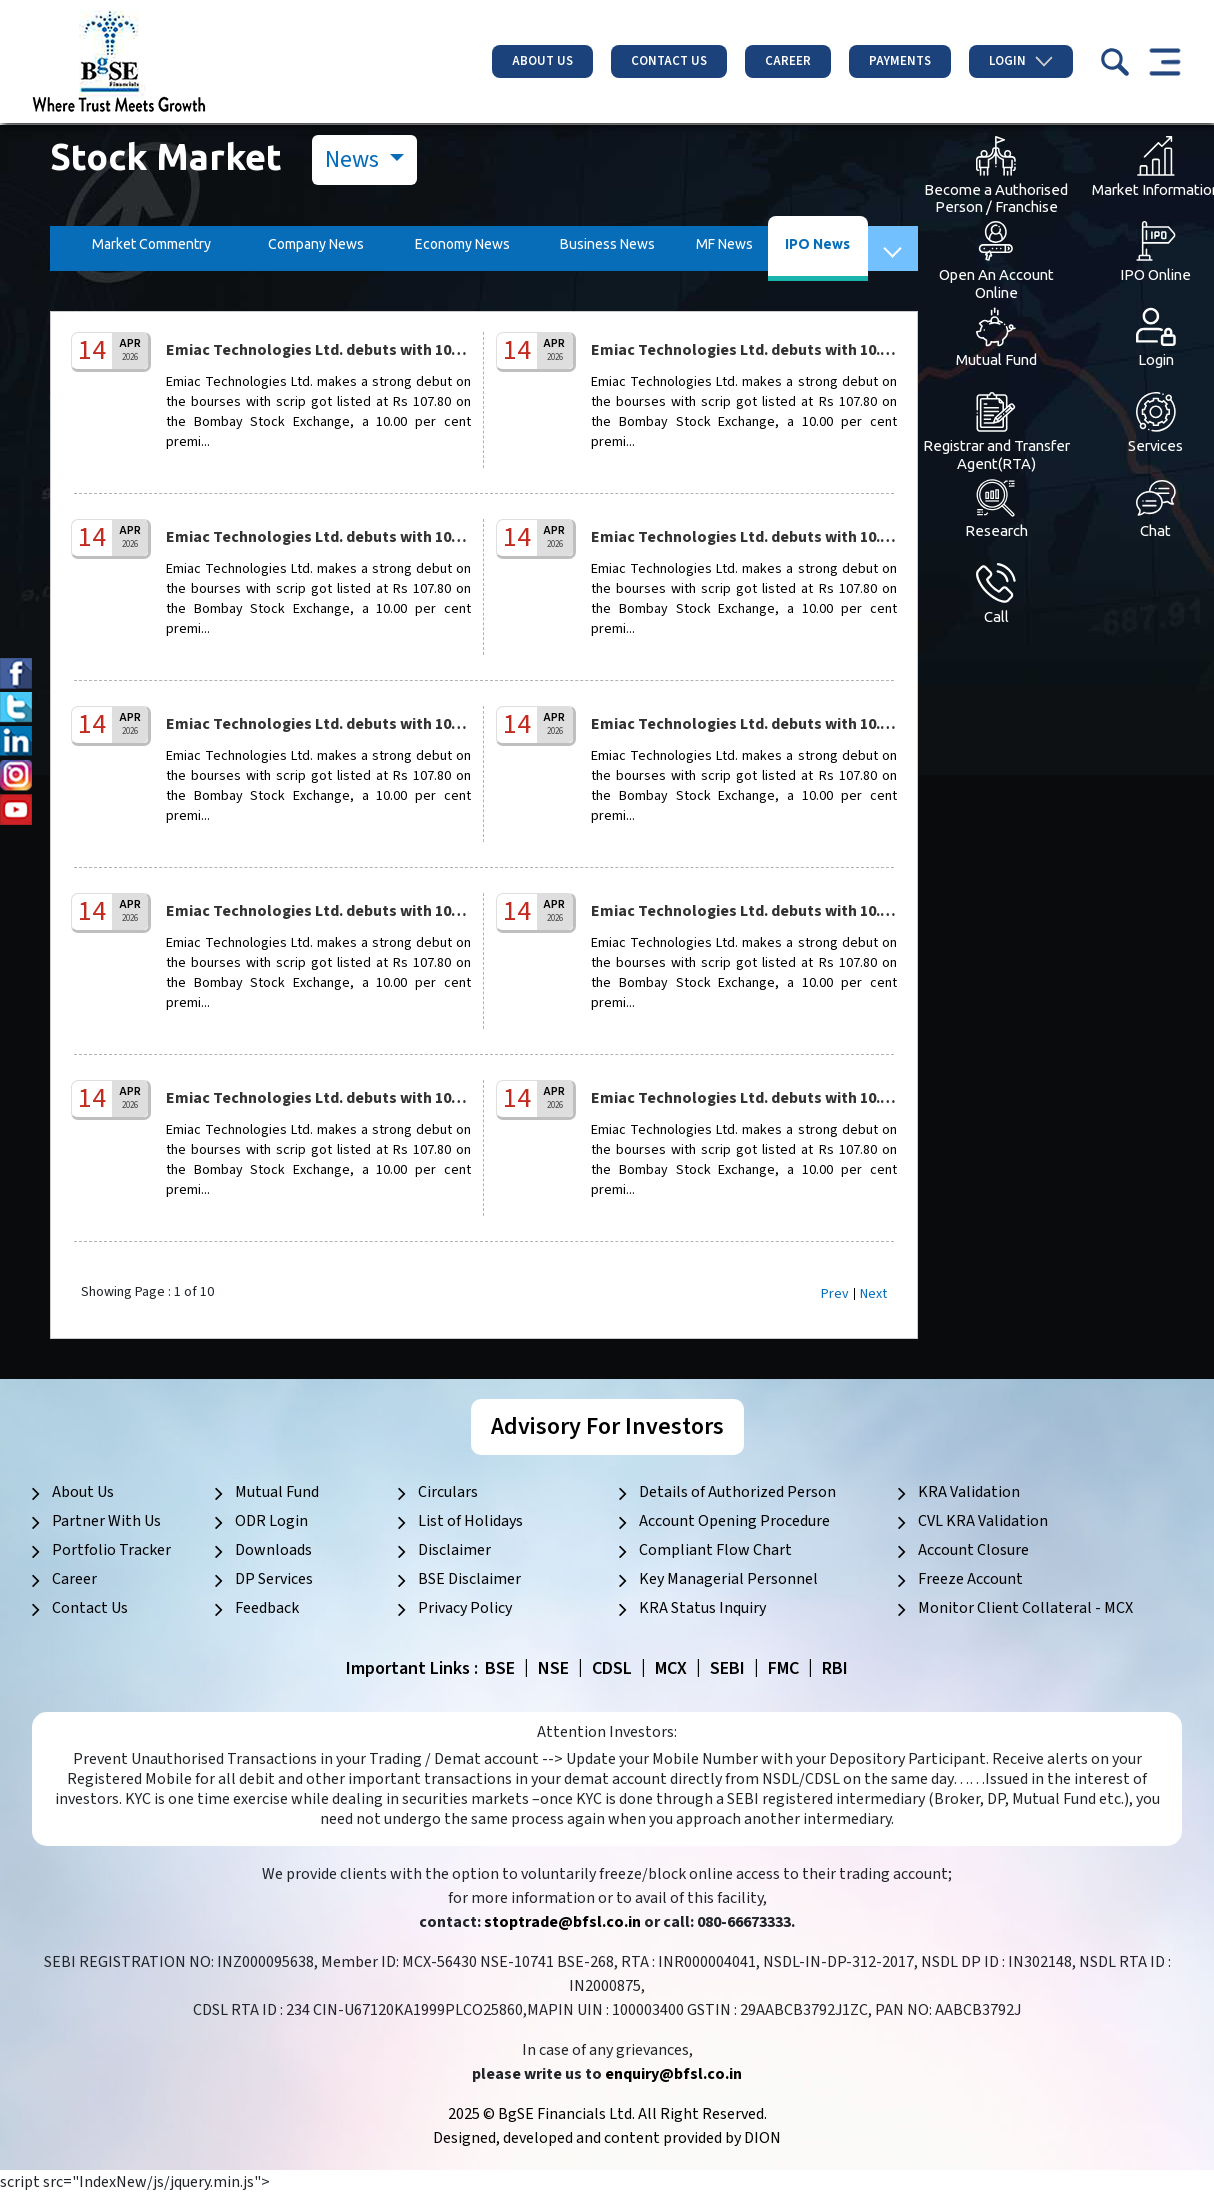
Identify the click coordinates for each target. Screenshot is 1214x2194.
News (354, 159)
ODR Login (271, 1521)
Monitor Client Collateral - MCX (1025, 1608)
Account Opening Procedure (734, 1521)
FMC (783, 1668)
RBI (835, 1668)
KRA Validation (969, 1492)
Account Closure (973, 1550)
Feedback (267, 1608)
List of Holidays (470, 1521)
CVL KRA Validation (983, 1521)
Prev (835, 1294)
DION (762, 2138)
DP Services (274, 1579)
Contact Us (669, 61)
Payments (900, 61)
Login (1021, 61)
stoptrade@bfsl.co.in (562, 1922)
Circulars (448, 1492)
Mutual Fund (277, 1492)
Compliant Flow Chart (715, 1550)
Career (788, 61)
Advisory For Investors (607, 1426)
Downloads (273, 1550)
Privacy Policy (465, 1608)
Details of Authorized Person (737, 1492)
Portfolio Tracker (111, 1550)
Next (873, 1294)
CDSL (612, 1668)
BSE (500, 1668)
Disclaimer (454, 1550)
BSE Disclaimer (469, 1579)
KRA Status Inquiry (702, 1608)
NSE (553, 1668)
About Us (542, 61)
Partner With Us (106, 1521)
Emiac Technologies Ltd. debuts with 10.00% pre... (345, 350)
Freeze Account (970, 1579)
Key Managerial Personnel (728, 1579)
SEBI (727, 1668)
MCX (671, 1668)
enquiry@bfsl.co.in (673, 2074)
